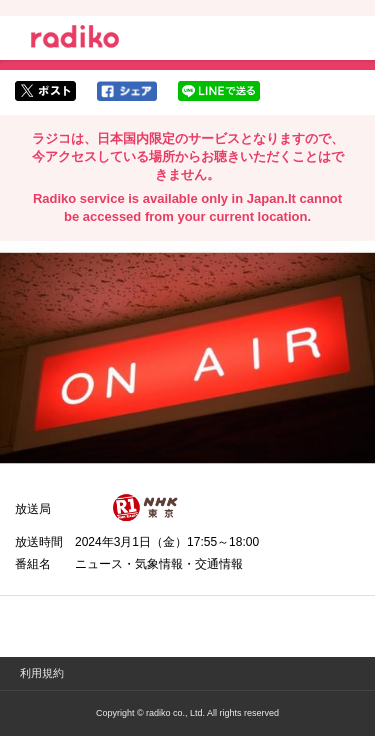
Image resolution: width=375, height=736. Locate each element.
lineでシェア (219, 91)
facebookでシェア (127, 91)
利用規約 (42, 673)
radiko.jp (75, 40)
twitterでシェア (45, 91)
